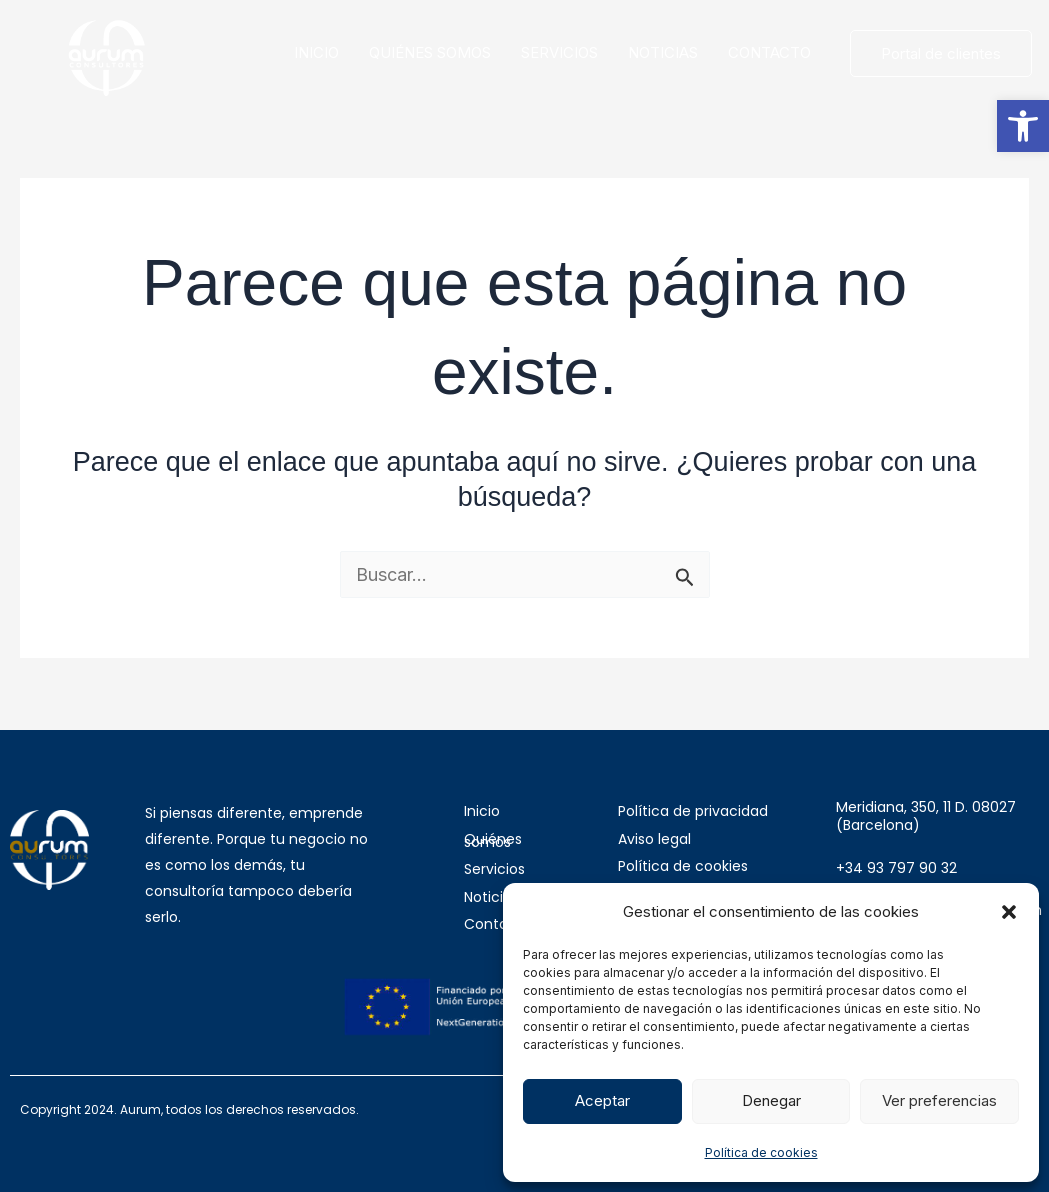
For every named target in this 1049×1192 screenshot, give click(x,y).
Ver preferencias (939, 1100)
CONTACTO (769, 52)
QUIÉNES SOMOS (430, 52)
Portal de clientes (941, 53)
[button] (1023, 126)
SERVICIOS (559, 52)
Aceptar (602, 1100)
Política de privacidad (693, 811)
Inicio (482, 811)
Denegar (771, 1100)
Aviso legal (654, 839)
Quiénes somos (493, 840)
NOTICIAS (663, 52)
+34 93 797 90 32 (896, 868)
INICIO (316, 52)
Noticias (491, 897)
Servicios (494, 869)
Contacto (498, 924)
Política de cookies (761, 1152)
